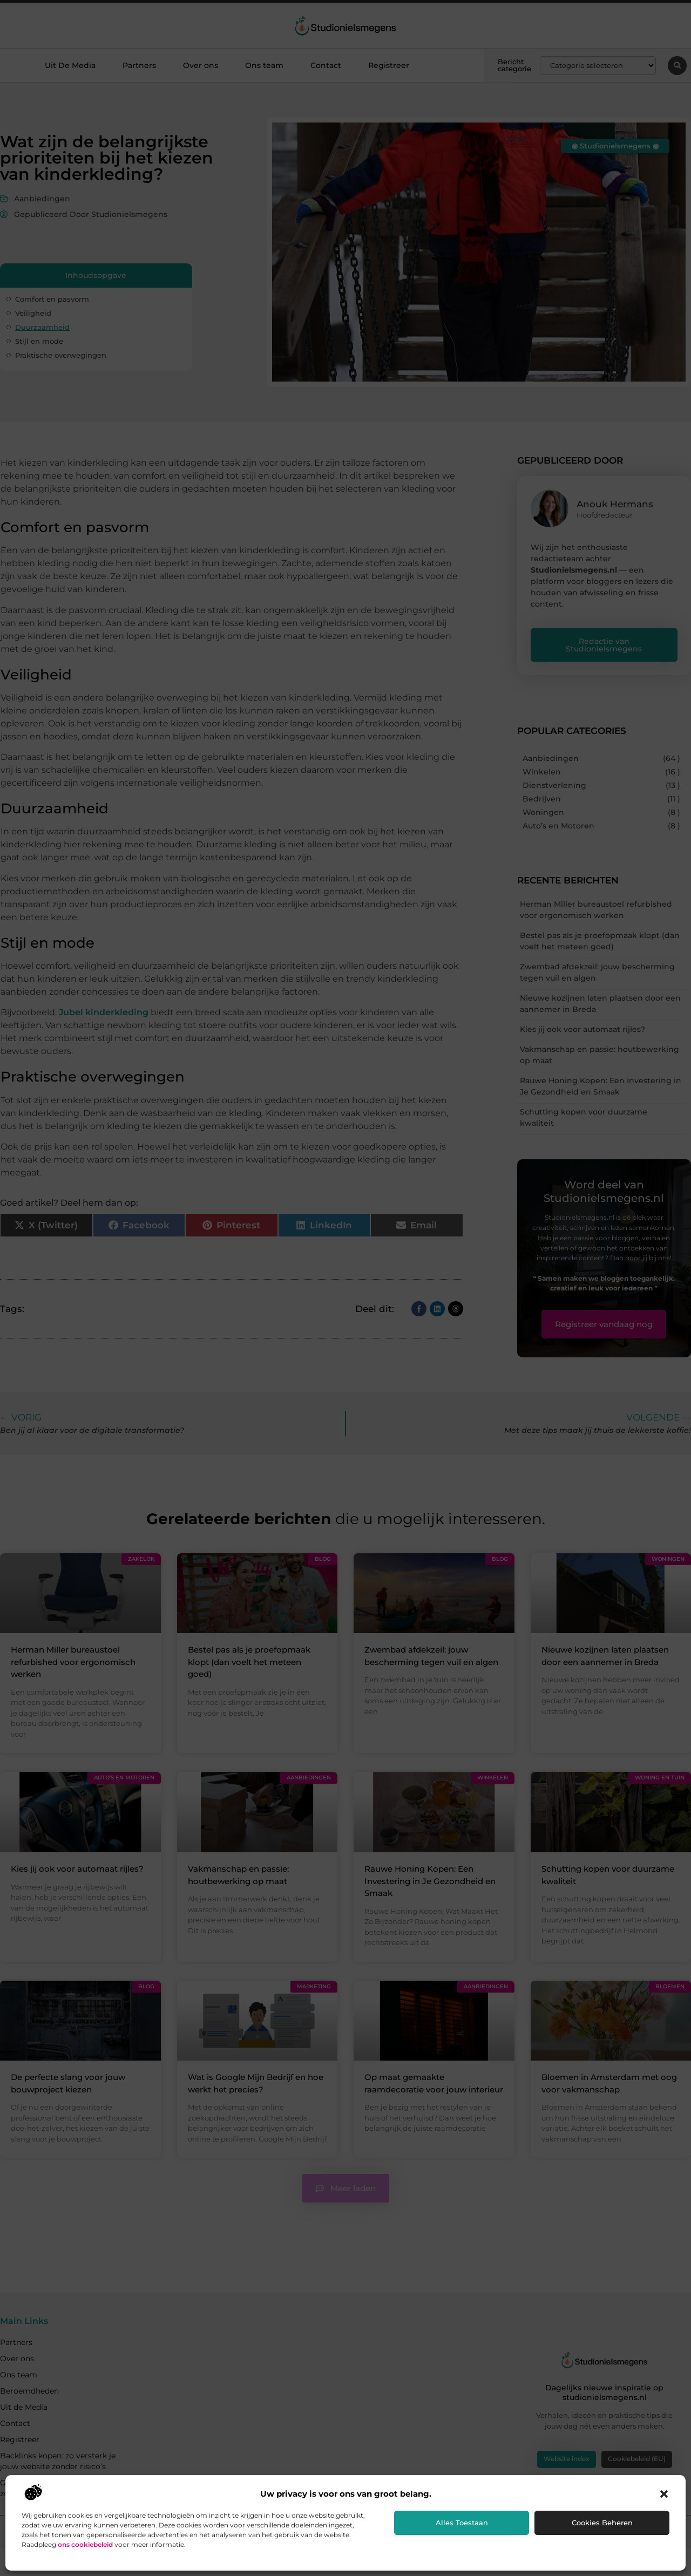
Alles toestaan (462, 2522)
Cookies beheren (602, 2522)
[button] (664, 2494)
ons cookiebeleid (85, 2544)
